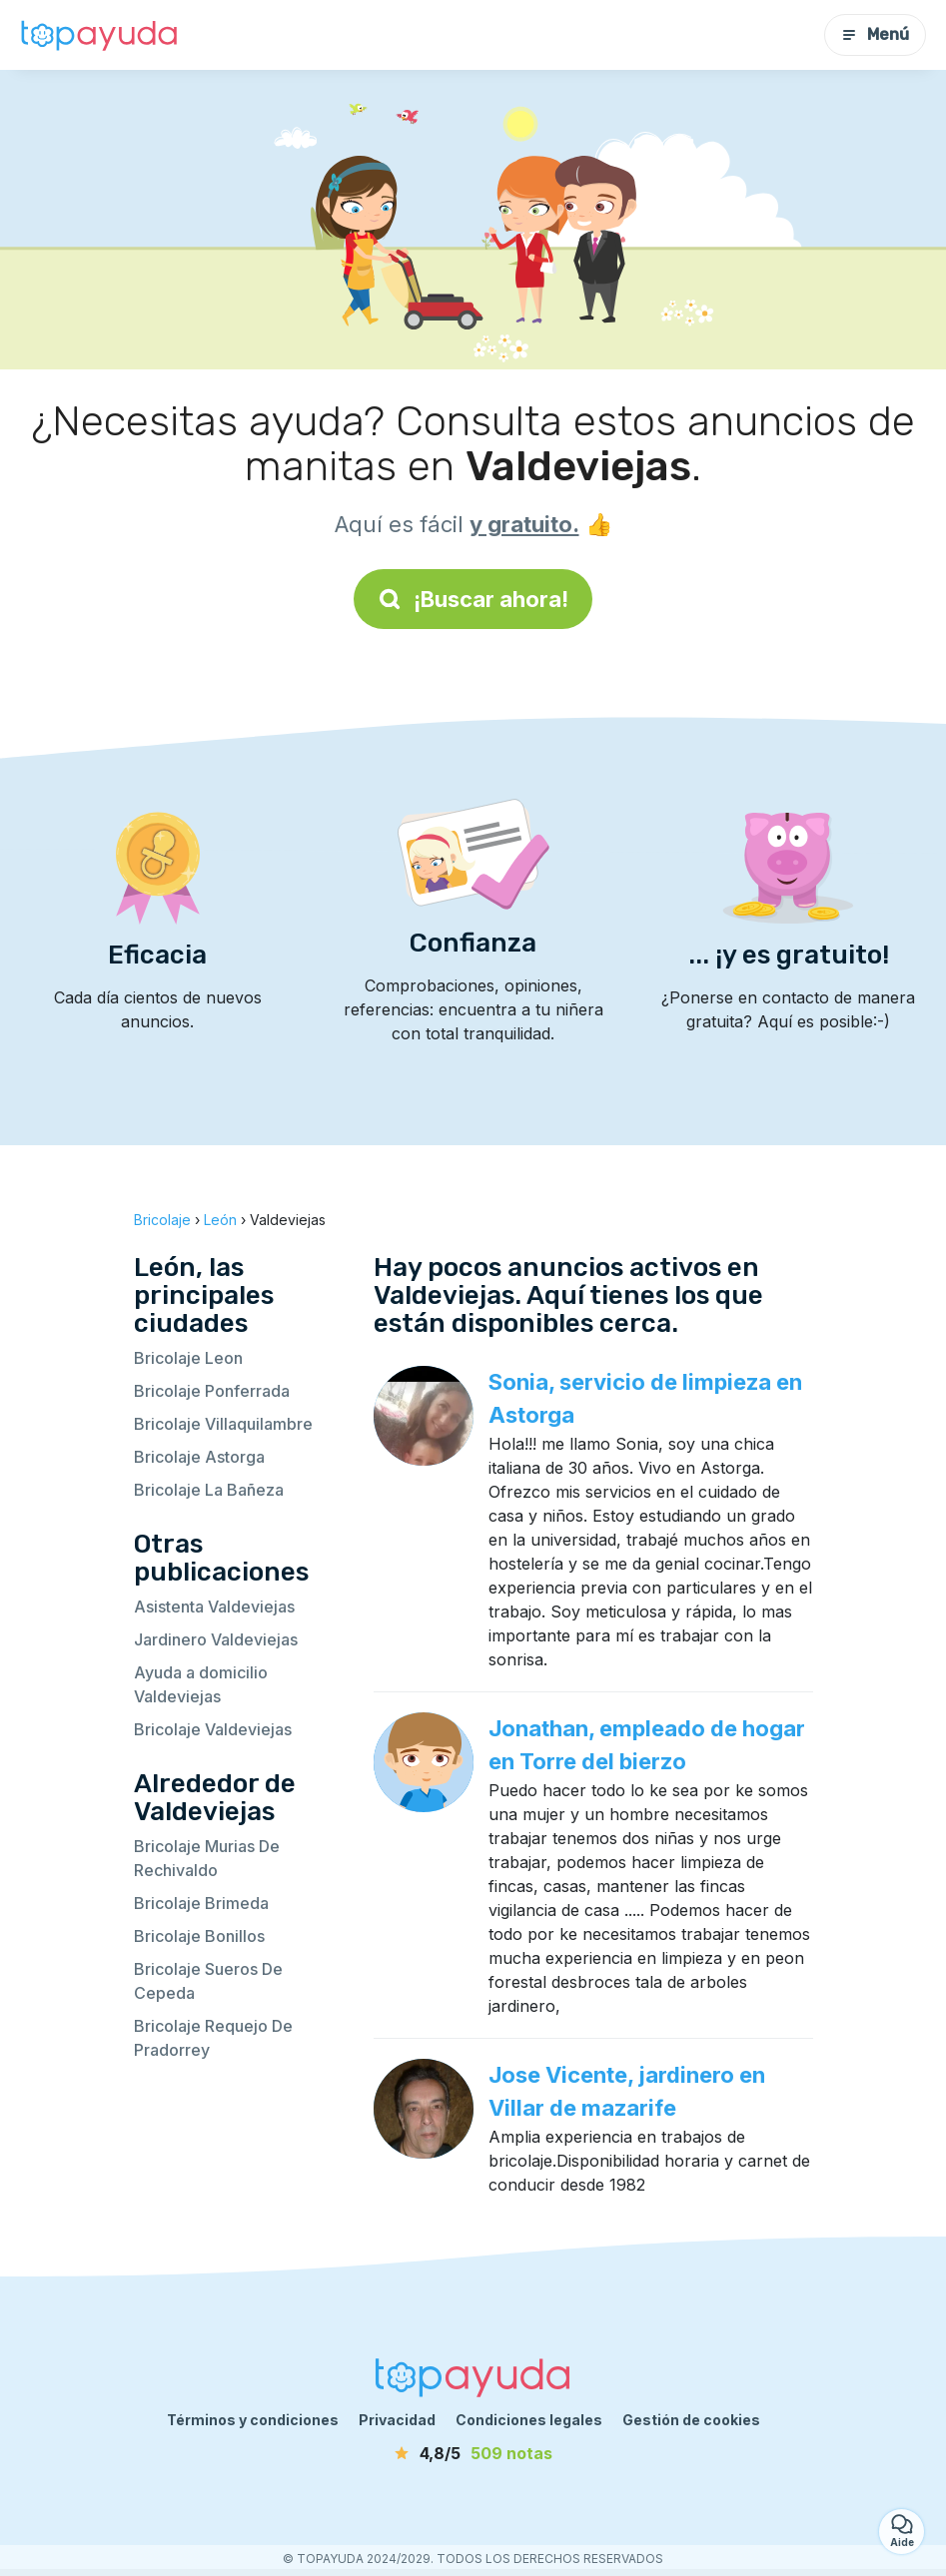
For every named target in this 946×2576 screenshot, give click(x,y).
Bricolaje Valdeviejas (213, 1729)
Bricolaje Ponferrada (212, 1391)
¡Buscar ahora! (473, 599)
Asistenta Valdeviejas (214, 1606)
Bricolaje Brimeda (201, 1903)
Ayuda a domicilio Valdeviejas (201, 1684)
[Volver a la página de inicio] (100, 35)
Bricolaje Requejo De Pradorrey (213, 2038)
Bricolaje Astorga (199, 1457)
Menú (875, 34)
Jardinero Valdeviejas (216, 1639)
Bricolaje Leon (188, 1358)
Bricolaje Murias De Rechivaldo (207, 1858)
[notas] (473, 2453)
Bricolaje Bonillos (199, 1936)
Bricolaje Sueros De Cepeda (208, 1981)
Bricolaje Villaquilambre (223, 1424)
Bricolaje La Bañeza (209, 1490)
